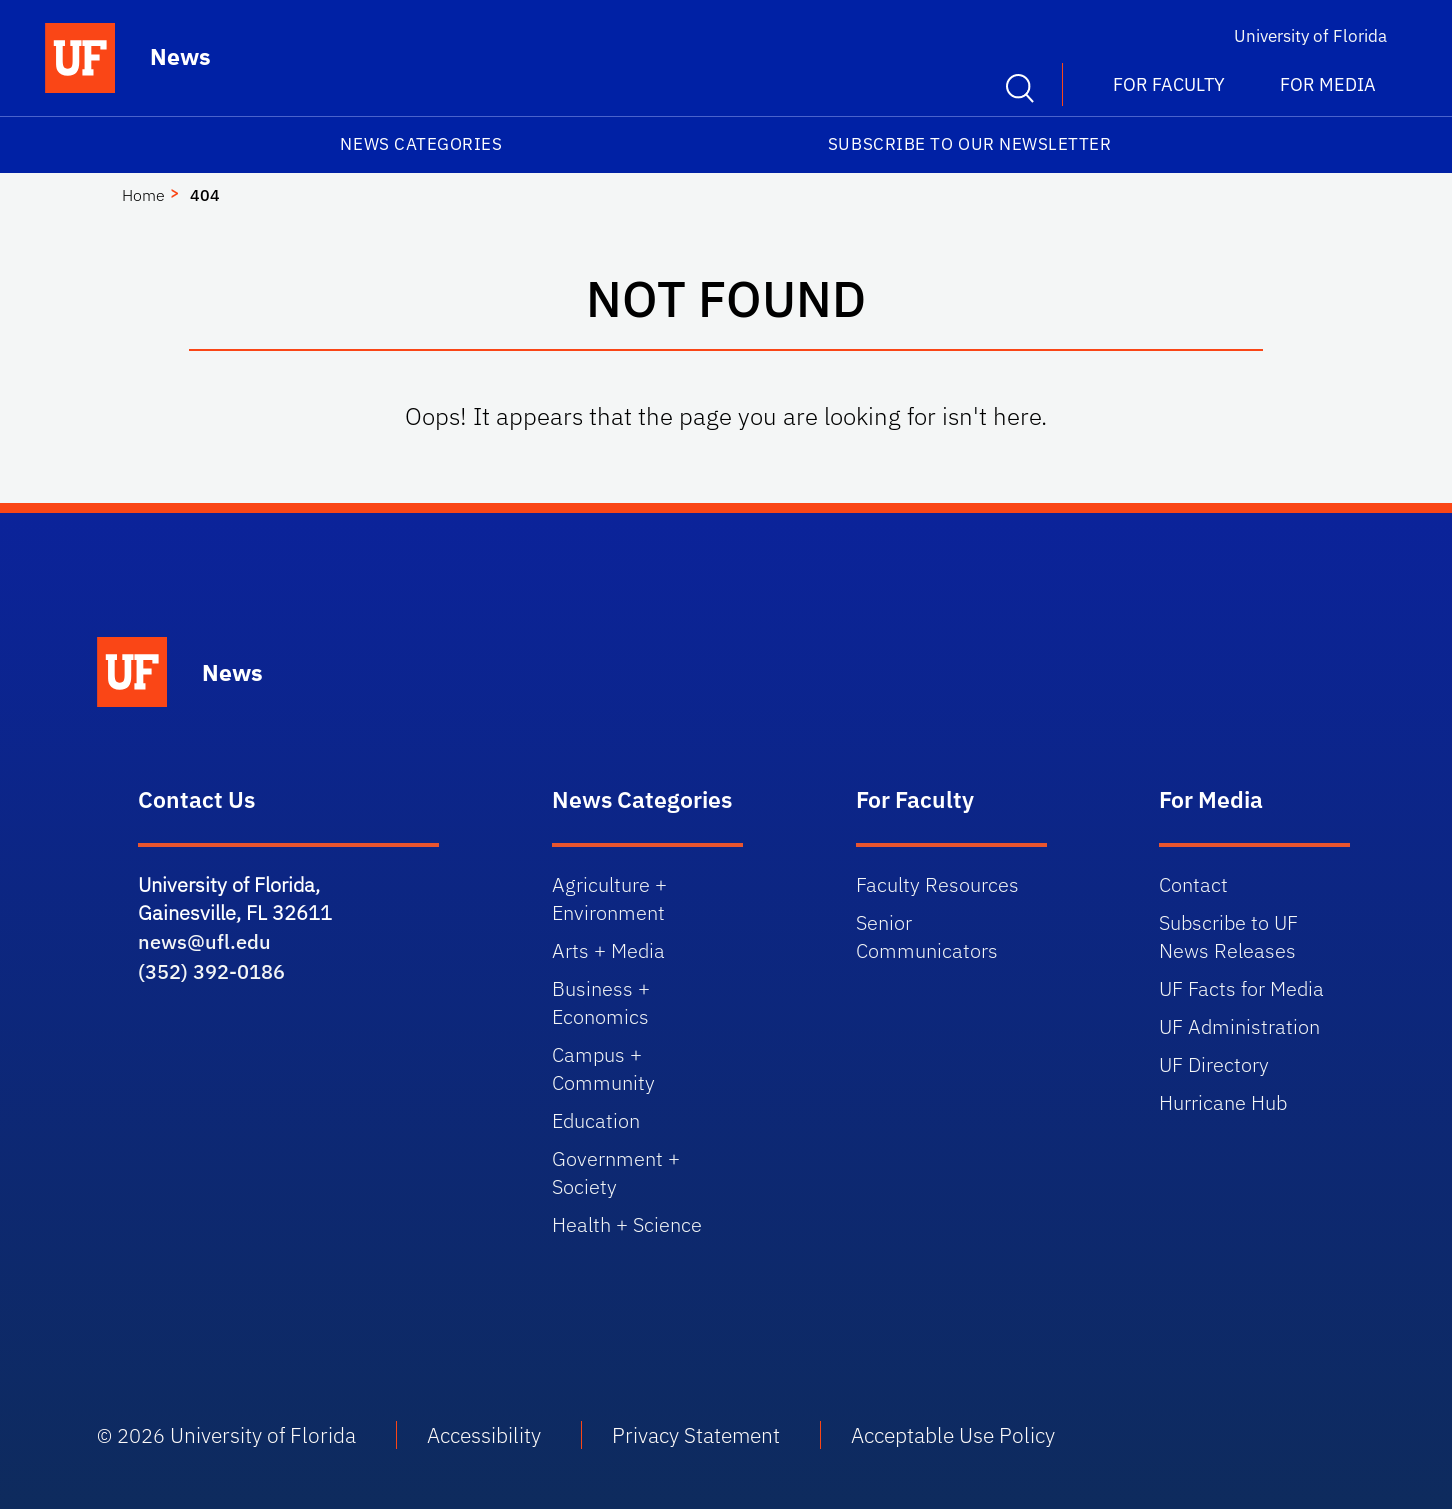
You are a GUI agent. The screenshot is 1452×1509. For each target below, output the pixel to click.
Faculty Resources (937, 884)
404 (205, 195)
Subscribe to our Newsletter (970, 144)
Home (143, 195)
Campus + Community (603, 1068)
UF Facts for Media (1241, 988)
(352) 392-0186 (211, 971)
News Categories (421, 144)
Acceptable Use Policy (953, 1435)
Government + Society (616, 1172)
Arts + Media (608, 950)
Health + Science (627, 1224)
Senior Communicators (927, 936)
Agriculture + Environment (609, 898)
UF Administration (1239, 1026)
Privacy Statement (696, 1435)
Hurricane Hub (1223, 1102)
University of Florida (1310, 36)
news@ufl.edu (204, 941)
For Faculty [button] (1169, 84)
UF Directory (1214, 1064)
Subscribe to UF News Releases (1228, 936)
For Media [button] (1328, 84)
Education (596, 1120)
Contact (1193, 884)
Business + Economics (601, 1002)
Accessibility (484, 1435)
